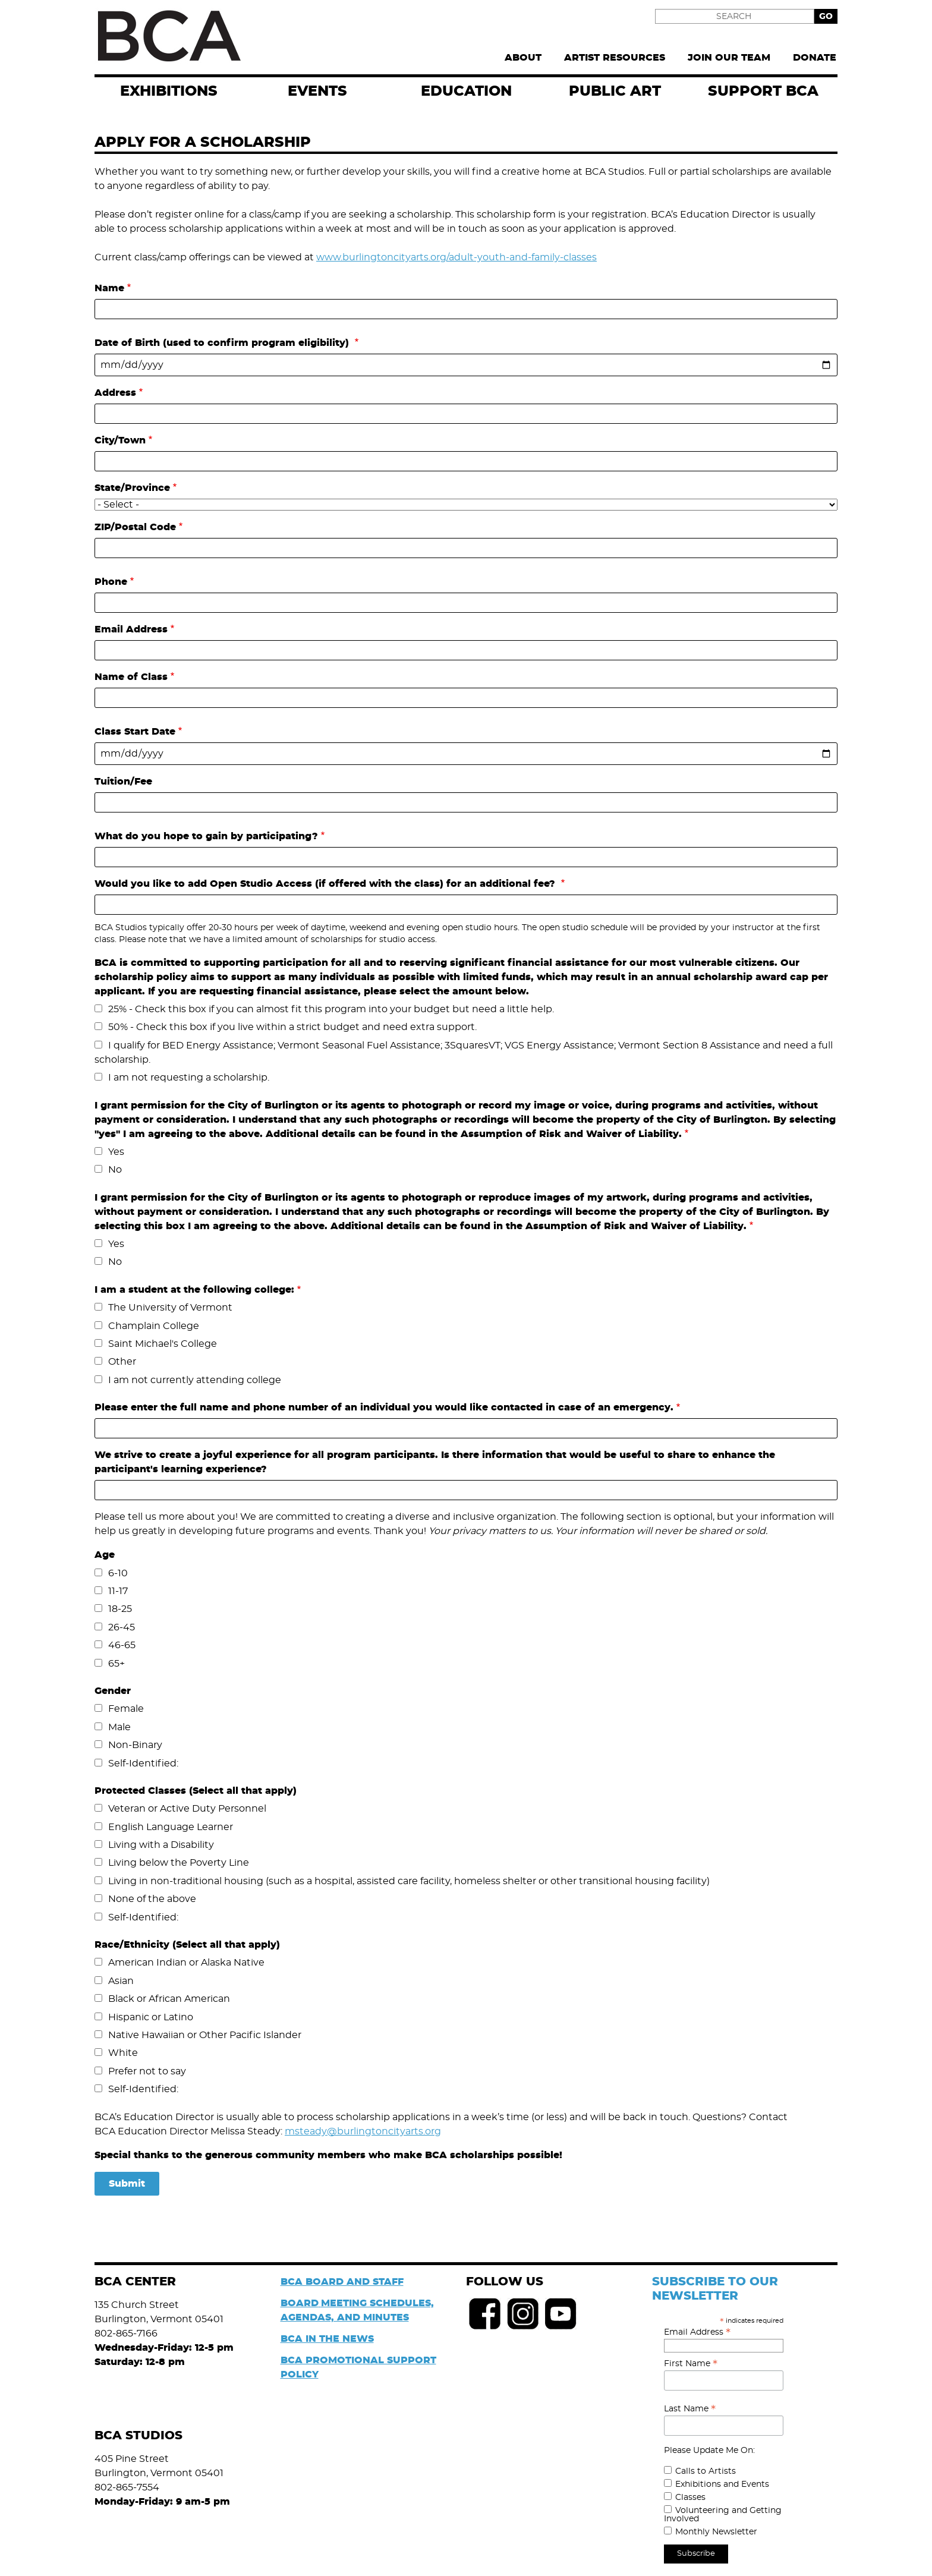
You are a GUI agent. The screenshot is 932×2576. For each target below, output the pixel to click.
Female (126, 1709)
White (123, 2053)
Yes (116, 1152)
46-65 (122, 1645)
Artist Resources (614, 57)
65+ (116, 1663)
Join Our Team (729, 57)
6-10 (118, 1573)
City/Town (120, 440)
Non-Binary (135, 1745)
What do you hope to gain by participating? (206, 836)
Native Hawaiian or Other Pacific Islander (204, 2035)
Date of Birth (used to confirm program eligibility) (223, 343)
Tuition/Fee (123, 781)
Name (109, 288)
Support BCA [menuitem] (763, 91)
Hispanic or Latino (150, 2017)
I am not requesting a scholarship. (188, 1077)
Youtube (561, 2314)
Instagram (523, 2314)
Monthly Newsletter (716, 2532)
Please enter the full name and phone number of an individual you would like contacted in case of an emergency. (384, 1407)
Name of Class (131, 677)
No (115, 1169)
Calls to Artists (705, 2471)
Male (119, 1727)
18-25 (120, 1609)
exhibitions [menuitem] (169, 91)
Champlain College (153, 1326)
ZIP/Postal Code (135, 527)
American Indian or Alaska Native (186, 1962)
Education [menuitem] (466, 91)
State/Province (132, 488)
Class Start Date (135, 731)
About (523, 57)
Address (115, 393)
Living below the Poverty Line (178, 1863)
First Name (690, 2364)
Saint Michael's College (162, 1344)
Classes (690, 2497)
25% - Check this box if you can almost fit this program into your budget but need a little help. (331, 1009)
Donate (814, 57)
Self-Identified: (143, 1763)
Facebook (485, 2314)
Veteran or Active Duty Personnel (187, 1808)
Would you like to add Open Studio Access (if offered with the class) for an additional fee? (326, 884)
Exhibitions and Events (722, 2484)
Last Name (690, 2409)
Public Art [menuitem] (615, 91)
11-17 (118, 1591)
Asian (121, 1981)
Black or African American (169, 1999)
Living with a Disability (161, 1845)
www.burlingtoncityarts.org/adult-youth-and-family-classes (456, 257)
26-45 (121, 1627)
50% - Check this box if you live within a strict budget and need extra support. (292, 1027)
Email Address (131, 629)
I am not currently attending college (194, 1380)
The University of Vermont (170, 1307)
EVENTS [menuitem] (317, 91)
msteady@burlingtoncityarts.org (363, 2131)
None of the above (152, 1899)
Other (122, 1361)
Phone (111, 582)
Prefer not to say (147, 2071)
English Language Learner (170, 1827)
